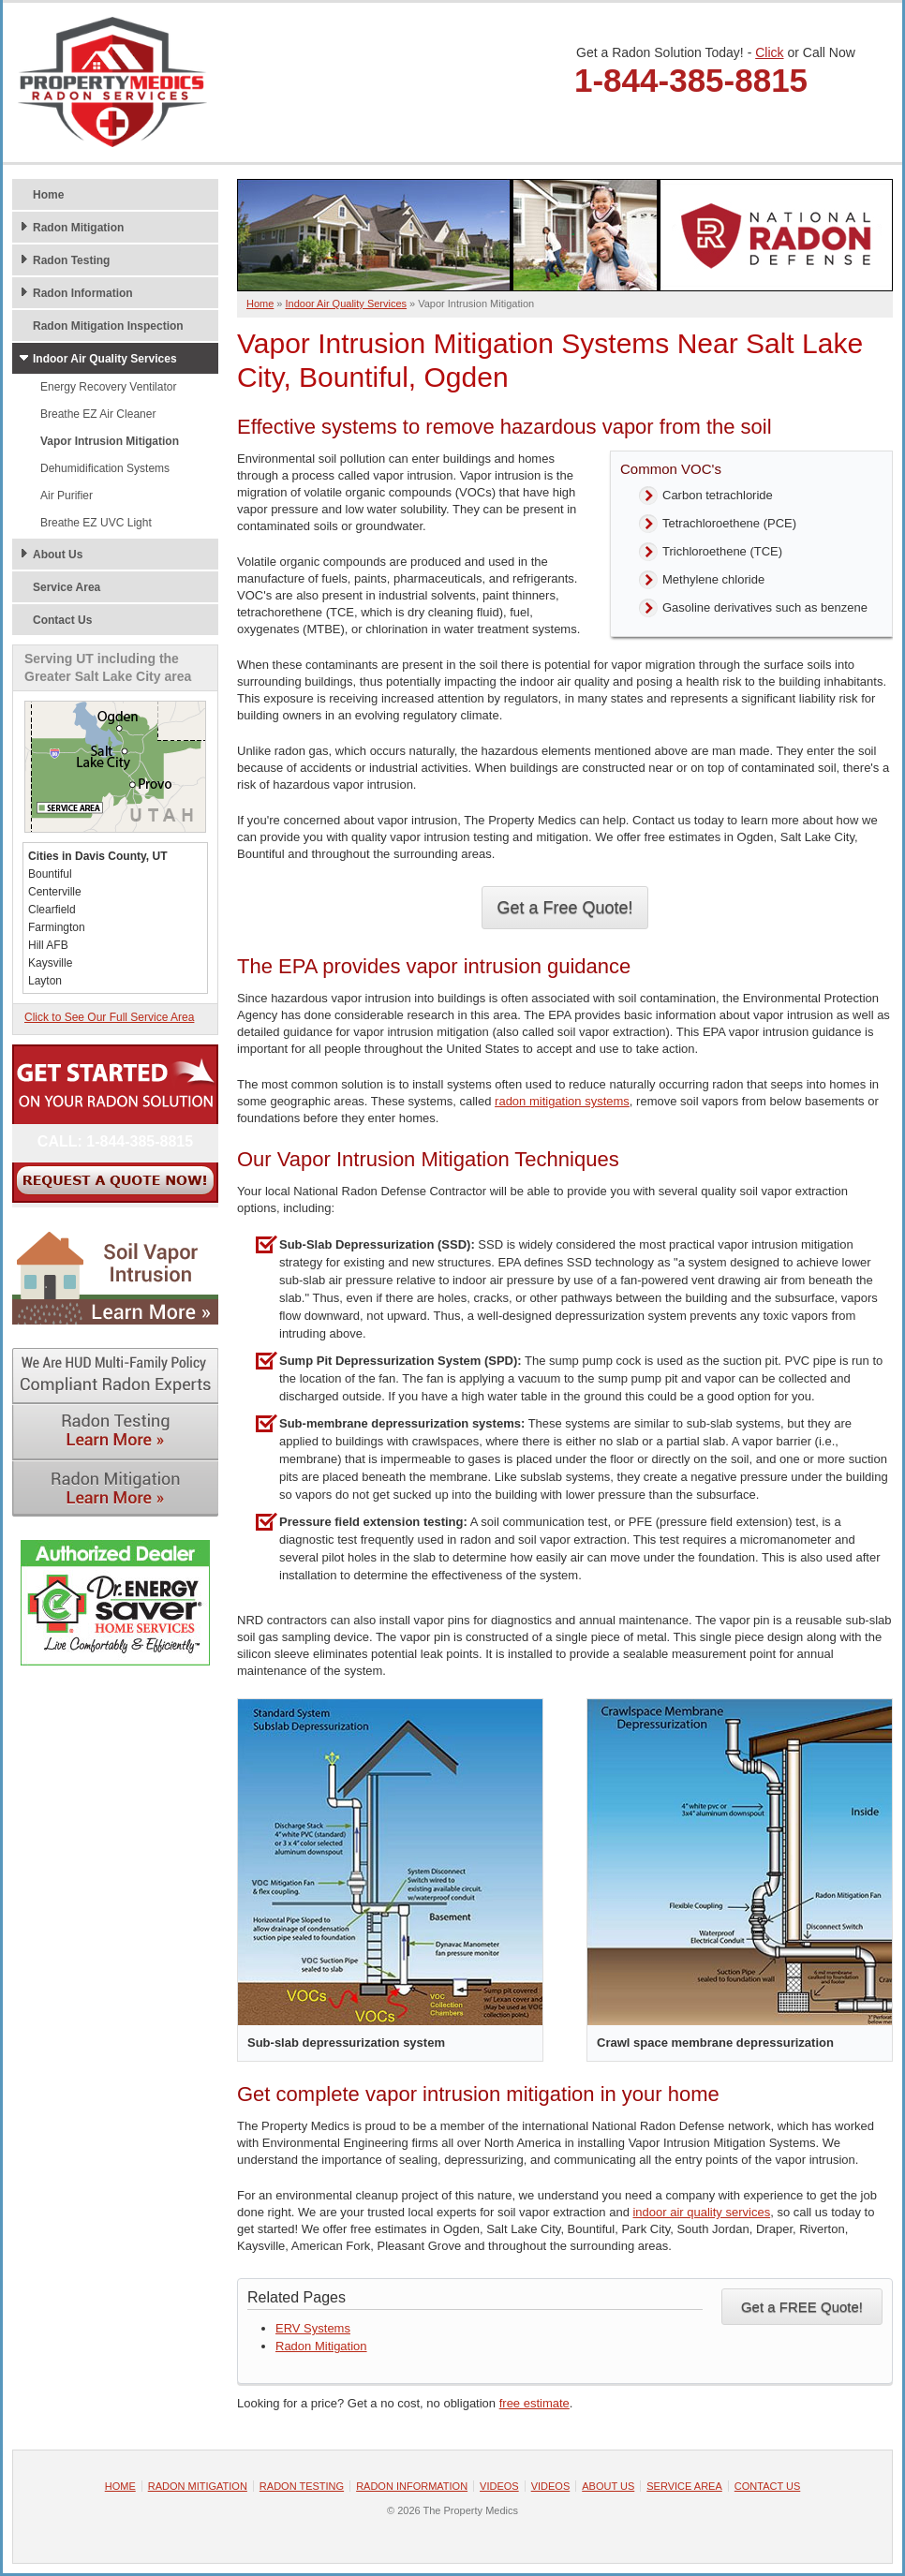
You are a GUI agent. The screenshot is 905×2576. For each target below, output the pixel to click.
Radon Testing (71, 260)
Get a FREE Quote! (802, 2307)
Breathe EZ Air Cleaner (98, 414)
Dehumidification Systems (105, 468)
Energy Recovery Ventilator (108, 386)
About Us (57, 554)
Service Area (66, 587)
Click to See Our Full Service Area (109, 1017)
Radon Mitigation (321, 2346)
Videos (499, 2486)
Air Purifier (66, 495)
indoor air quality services (701, 2212)
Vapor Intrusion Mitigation (109, 441)
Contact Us (62, 620)
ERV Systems (312, 2328)
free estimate (534, 2403)
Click (769, 52)
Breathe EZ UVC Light (96, 522)
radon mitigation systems (562, 1101)
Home (48, 194)
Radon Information (83, 293)
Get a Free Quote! (564, 907)
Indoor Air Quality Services (105, 358)
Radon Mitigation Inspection (108, 326)
